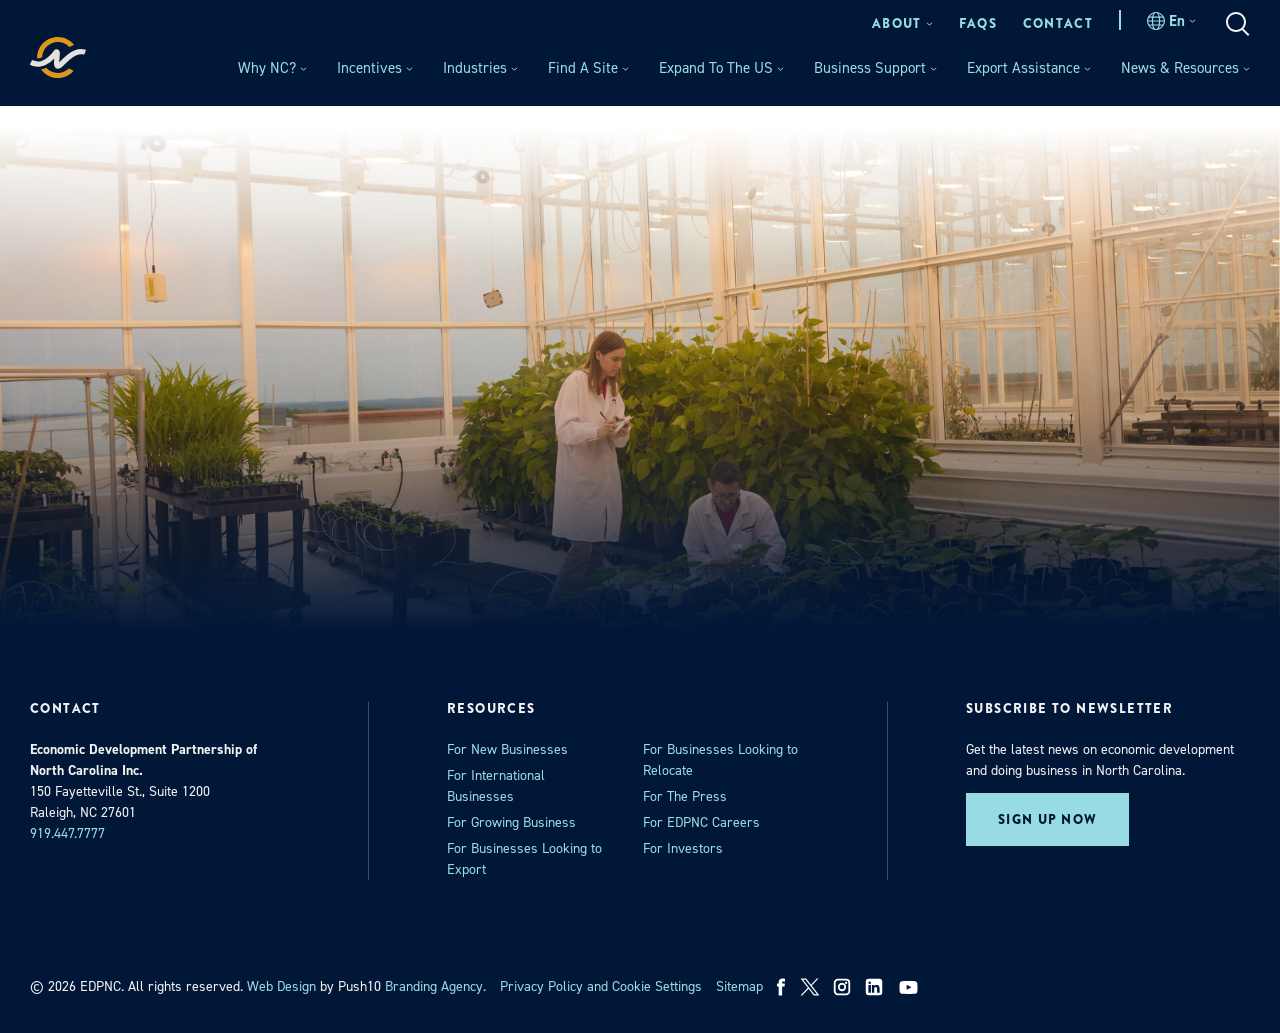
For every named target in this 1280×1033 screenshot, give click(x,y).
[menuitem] (902, 23)
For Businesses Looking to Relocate (720, 760)
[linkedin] (874, 987)
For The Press (685, 796)
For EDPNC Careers (701, 822)
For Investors (683, 848)
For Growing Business (511, 822)
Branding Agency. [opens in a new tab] (435, 986)
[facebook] (781, 987)
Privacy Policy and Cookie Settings (601, 986)
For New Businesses (507, 749)
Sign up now (1047, 819)
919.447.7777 (67, 833)
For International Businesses (496, 786)
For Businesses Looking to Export (524, 859)
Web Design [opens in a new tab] (281, 986)
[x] (810, 987)
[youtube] (910, 987)
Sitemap (739, 986)
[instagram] (842, 987)
